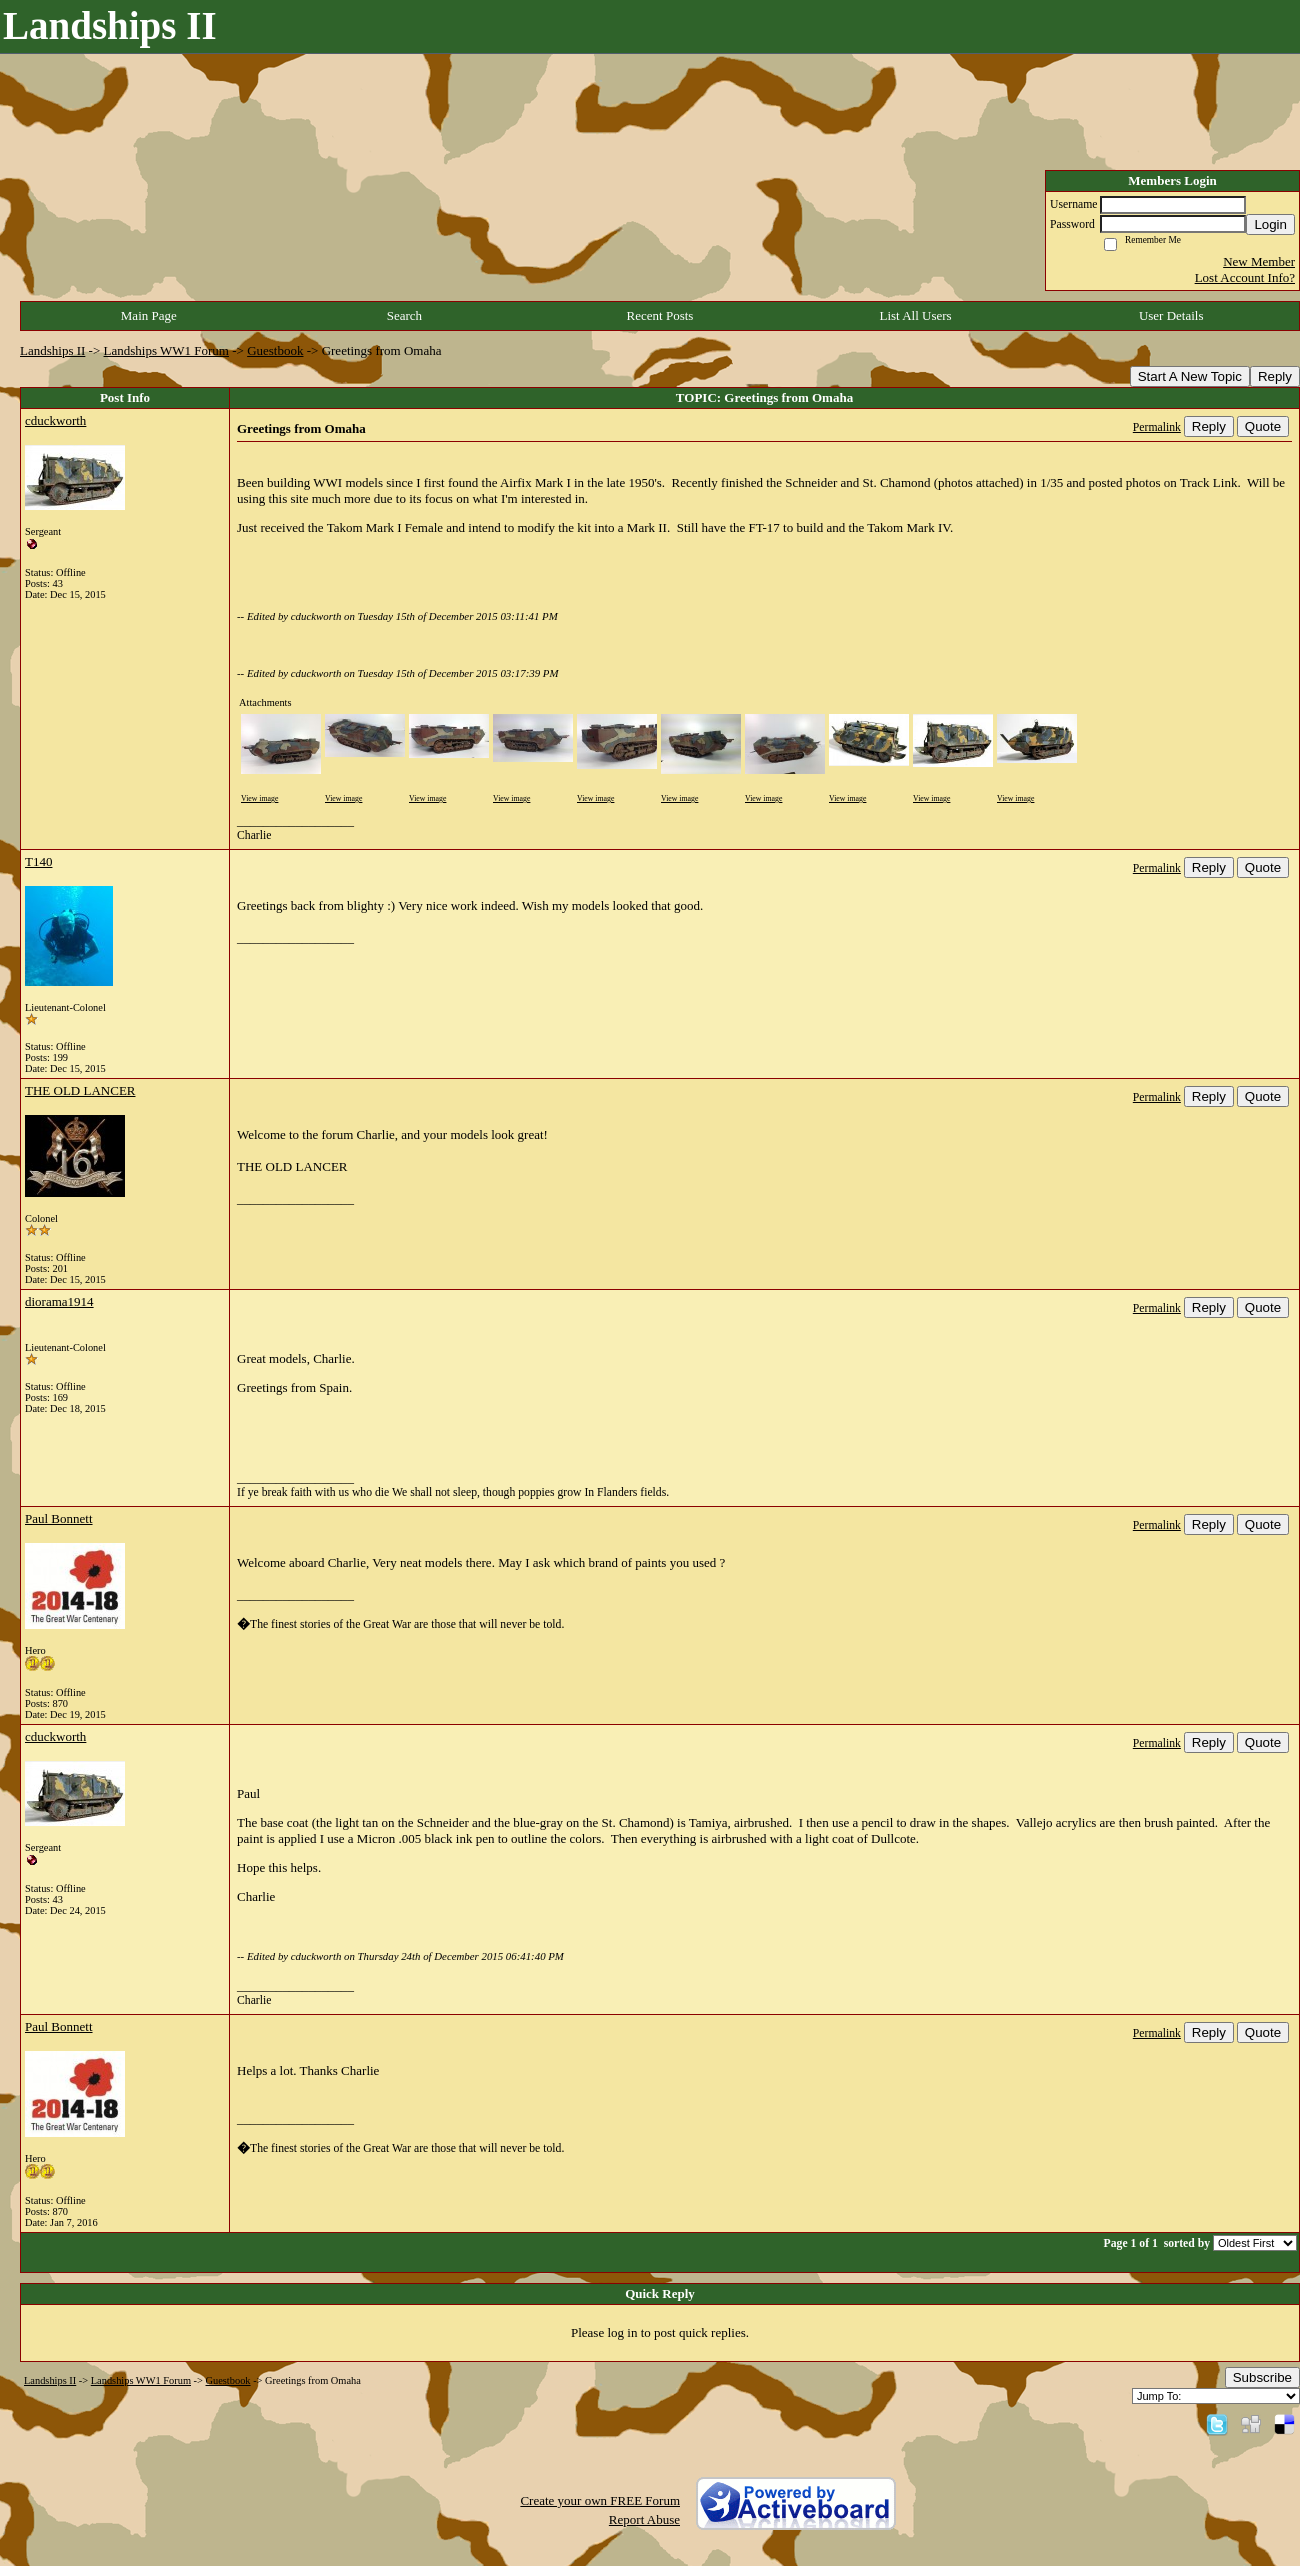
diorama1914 (59, 1301)
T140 (38, 861)
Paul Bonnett (59, 1518)
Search (404, 315)
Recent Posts (660, 315)
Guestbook (275, 350)
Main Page (149, 315)
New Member (1259, 261)
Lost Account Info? (1245, 277)
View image (259, 798)
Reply (1275, 376)
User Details (1171, 315)
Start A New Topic (1190, 376)
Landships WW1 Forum (166, 350)
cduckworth (55, 420)
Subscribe (1262, 2377)
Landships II (52, 350)
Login (1270, 224)
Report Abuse (644, 2519)
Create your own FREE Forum (600, 2500)
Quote (1263, 426)
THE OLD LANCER (80, 1090)
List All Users (915, 315)
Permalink (1157, 427)
